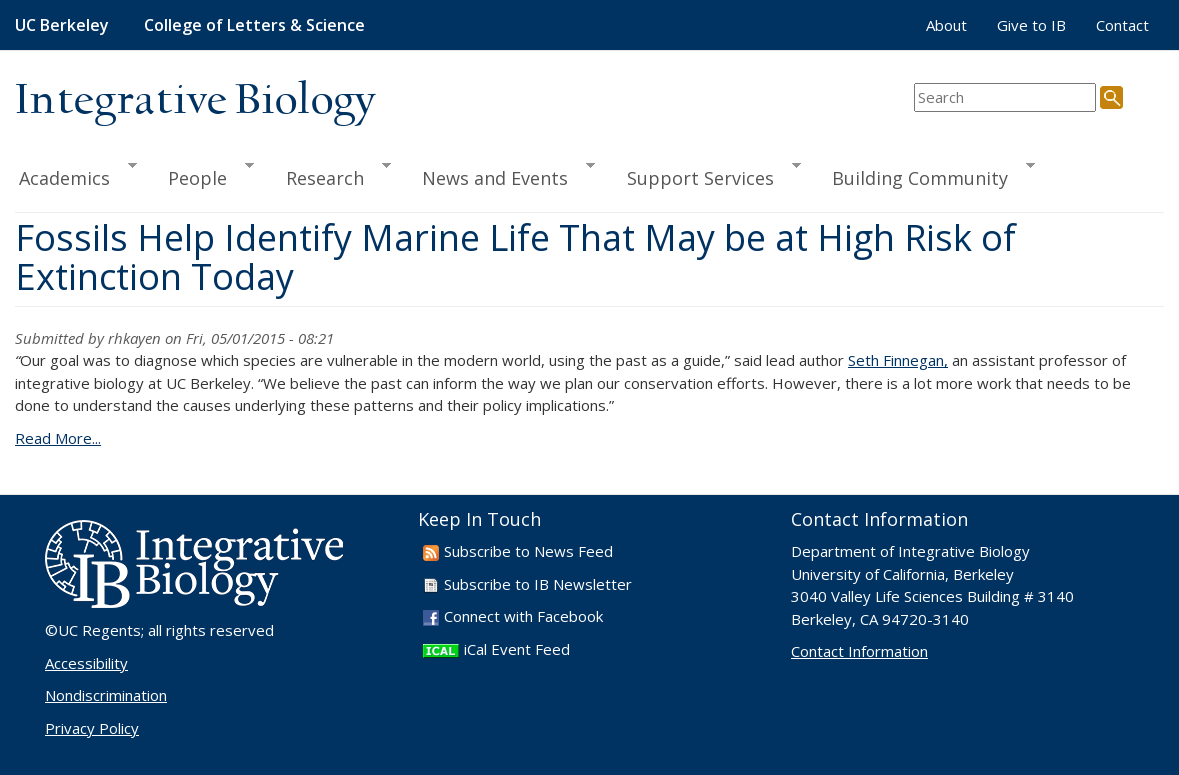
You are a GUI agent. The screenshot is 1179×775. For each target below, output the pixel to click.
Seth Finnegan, (898, 360)
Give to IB (1031, 25)
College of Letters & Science (254, 25)
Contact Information (859, 651)
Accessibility (86, 663)
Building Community (924, 175)
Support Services (705, 175)
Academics (76, 175)
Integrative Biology (195, 101)
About (946, 25)
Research (329, 175)
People (202, 175)
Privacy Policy (92, 728)
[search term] (1005, 97)
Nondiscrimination (106, 695)
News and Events (499, 175)
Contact (1122, 25)
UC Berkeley (62, 25)
